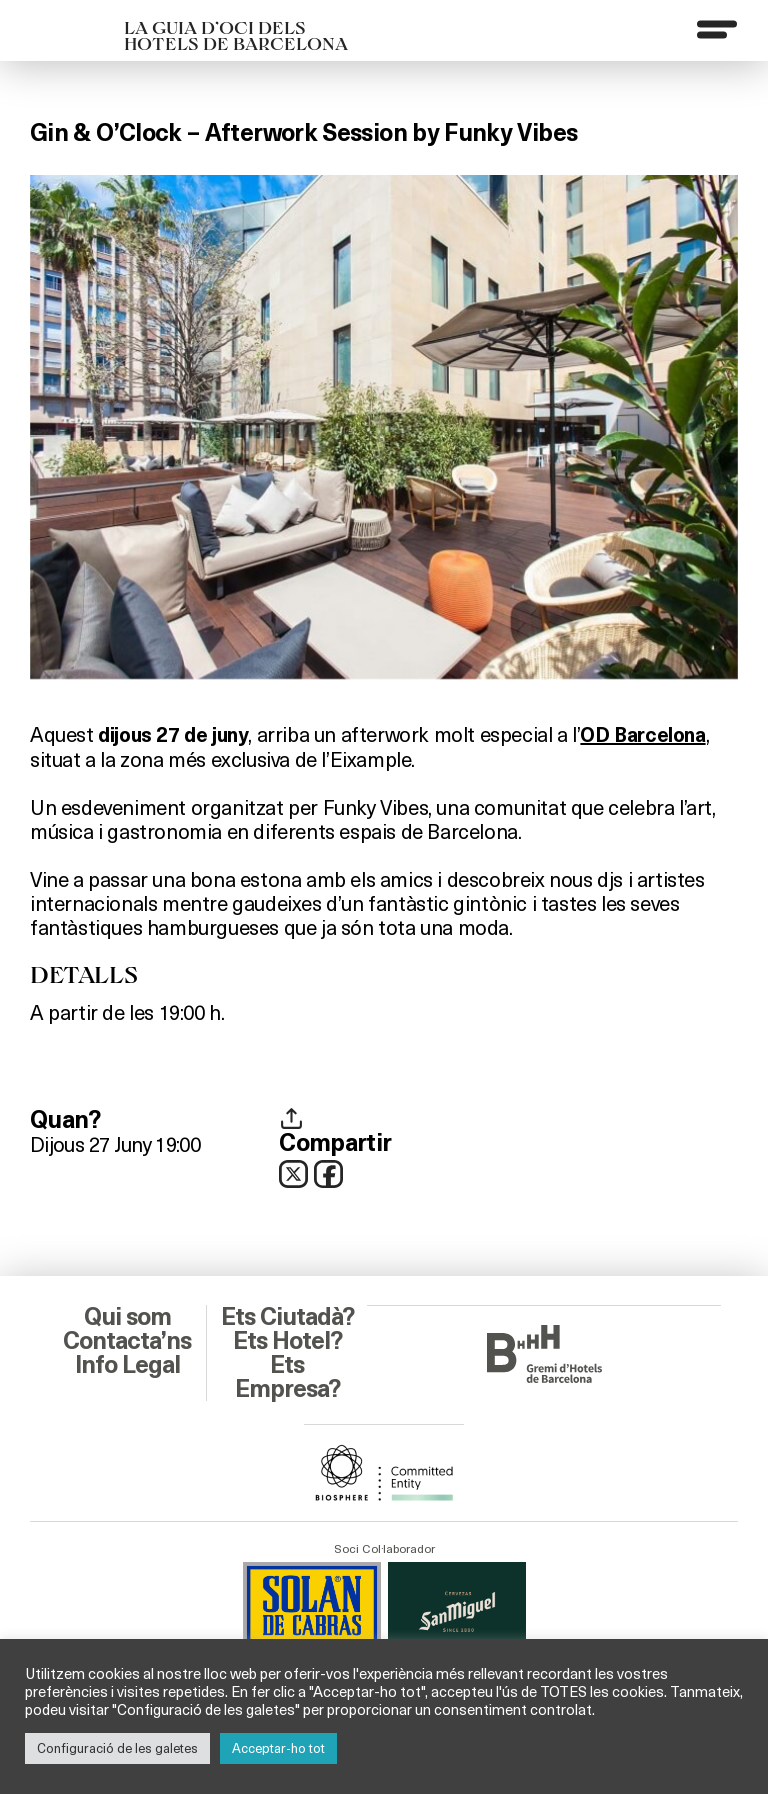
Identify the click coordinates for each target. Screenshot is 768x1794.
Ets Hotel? (287, 1341)
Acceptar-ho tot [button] (278, 1748)
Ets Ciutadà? (287, 1317)
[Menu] (717, 29)
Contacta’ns (127, 1341)
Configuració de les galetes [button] (117, 1748)
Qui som (127, 1317)
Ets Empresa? (287, 1377)
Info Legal (127, 1365)
